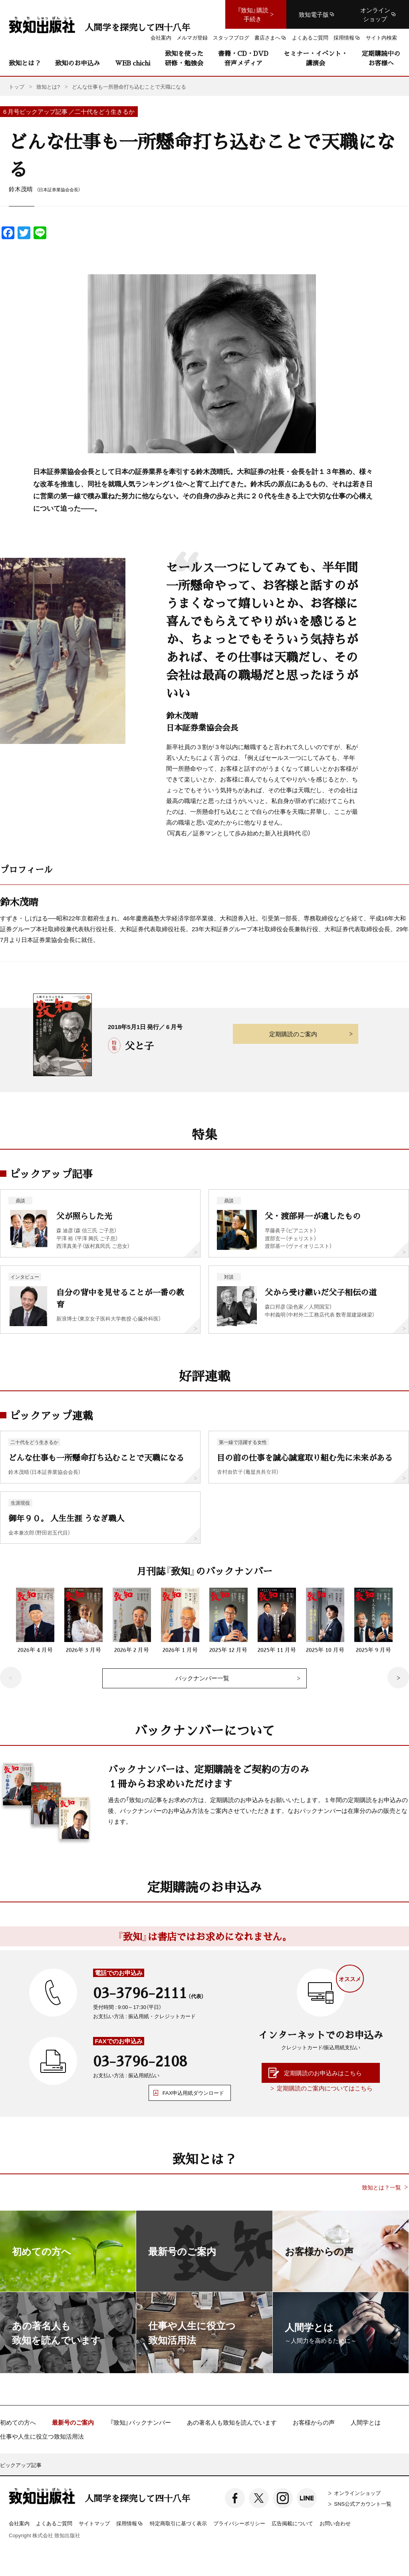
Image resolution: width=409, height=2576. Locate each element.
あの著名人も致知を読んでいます (232, 2422)
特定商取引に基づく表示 (178, 2523)
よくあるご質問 (54, 2523)
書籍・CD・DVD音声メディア (243, 58)
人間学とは (366, 2422)
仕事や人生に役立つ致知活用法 (42, 2436)
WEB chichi (132, 62)
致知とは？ (25, 62)
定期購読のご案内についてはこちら (325, 2088)
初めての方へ (18, 2422)
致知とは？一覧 (381, 2187)
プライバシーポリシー (239, 2523)
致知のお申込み (77, 62)
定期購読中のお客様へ (381, 58)
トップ (16, 86)
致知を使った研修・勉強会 (184, 58)
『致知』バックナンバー (140, 2422)
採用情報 (129, 2523)
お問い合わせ (335, 2523)
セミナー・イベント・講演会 (315, 58)
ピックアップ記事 (21, 2464)
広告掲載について (292, 2523)
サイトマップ (94, 2523)
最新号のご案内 (73, 2422)
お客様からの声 (314, 2422)
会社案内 (19, 2523)
